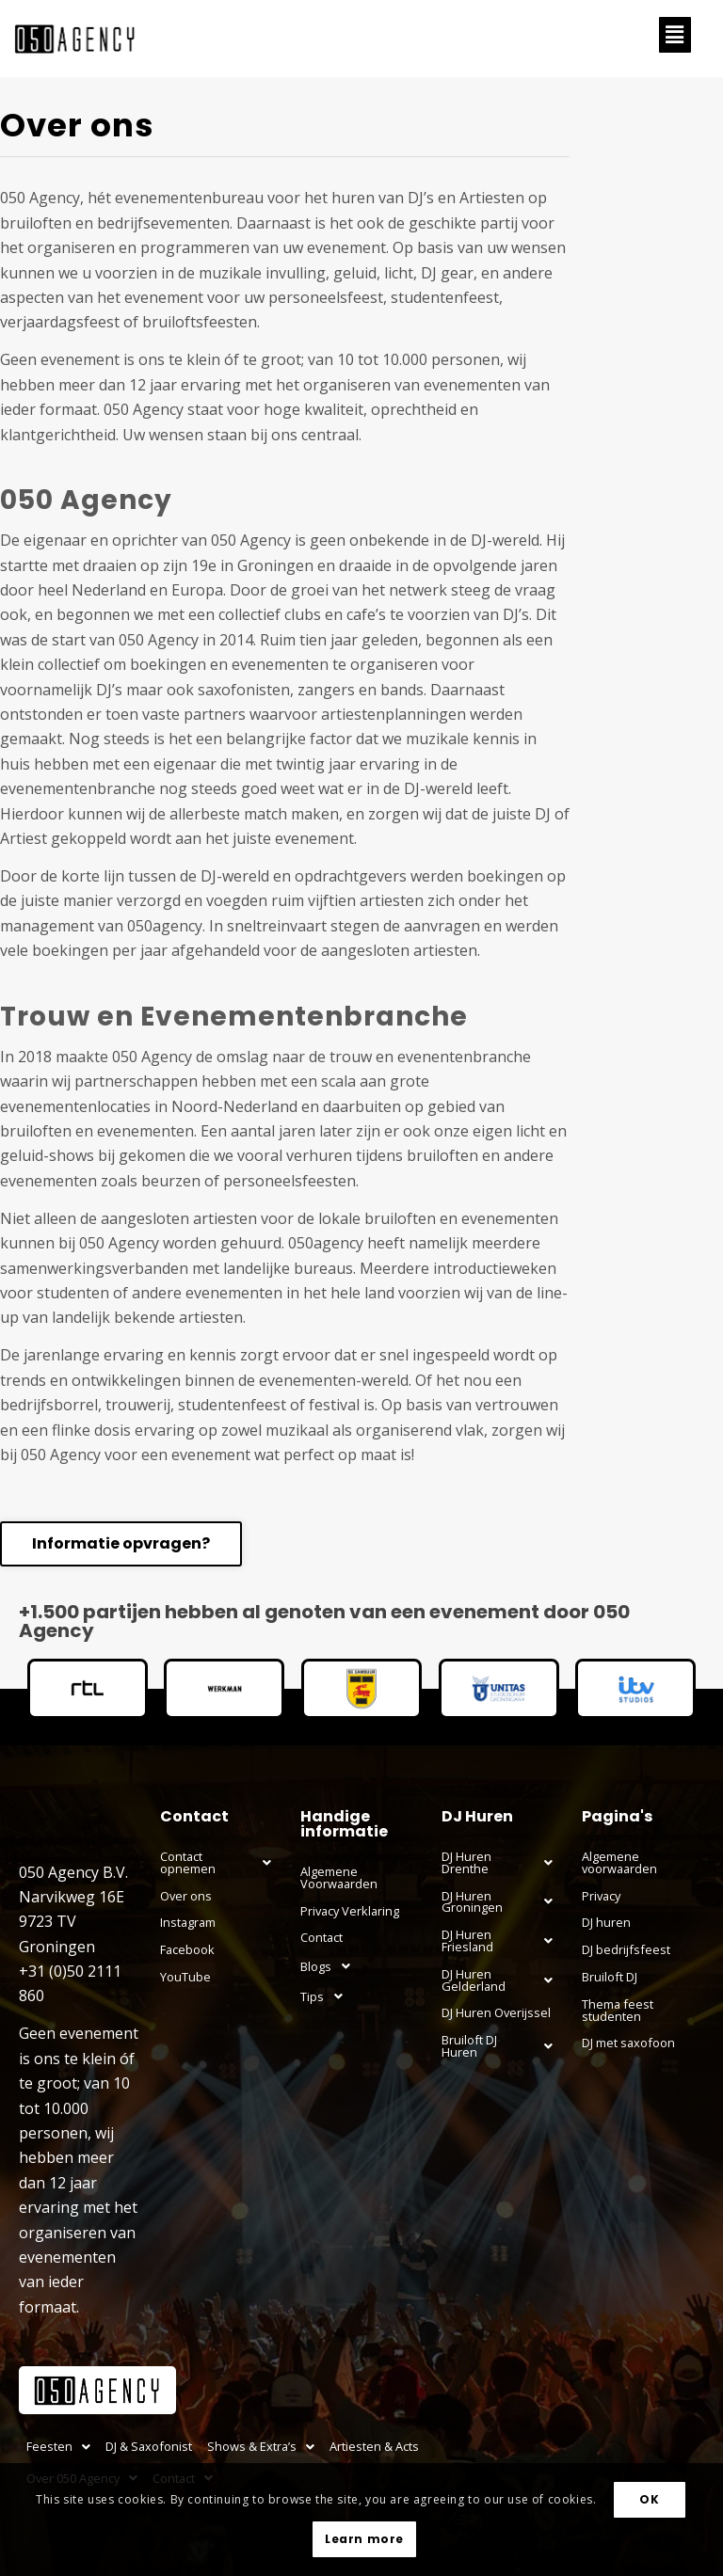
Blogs (330, 1966)
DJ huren (606, 1922)
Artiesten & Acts (374, 2446)
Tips (326, 1996)
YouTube (185, 1976)
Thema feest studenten (617, 2010)
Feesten (58, 2446)
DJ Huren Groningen (503, 1901)
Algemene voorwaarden (619, 1862)
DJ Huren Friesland (503, 1941)
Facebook (187, 1949)
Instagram (188, 1922)
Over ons (186, 1895)
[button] (675, 35)
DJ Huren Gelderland (503, 1980)
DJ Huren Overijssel (496, 2012)
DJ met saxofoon (628, 2042)
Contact (321, 1937)
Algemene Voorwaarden (339, 1877)
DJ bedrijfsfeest (626, 1949)
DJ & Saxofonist (148, 2446)
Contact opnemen (221, 1863)
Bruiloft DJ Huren (503, 2046)
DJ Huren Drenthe (503, 1863)
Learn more (364, 2539)
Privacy (601, 1895)
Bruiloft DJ (609, 1976)
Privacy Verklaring (349, 1910)
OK (649, 2499)
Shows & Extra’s (260, 2446)
